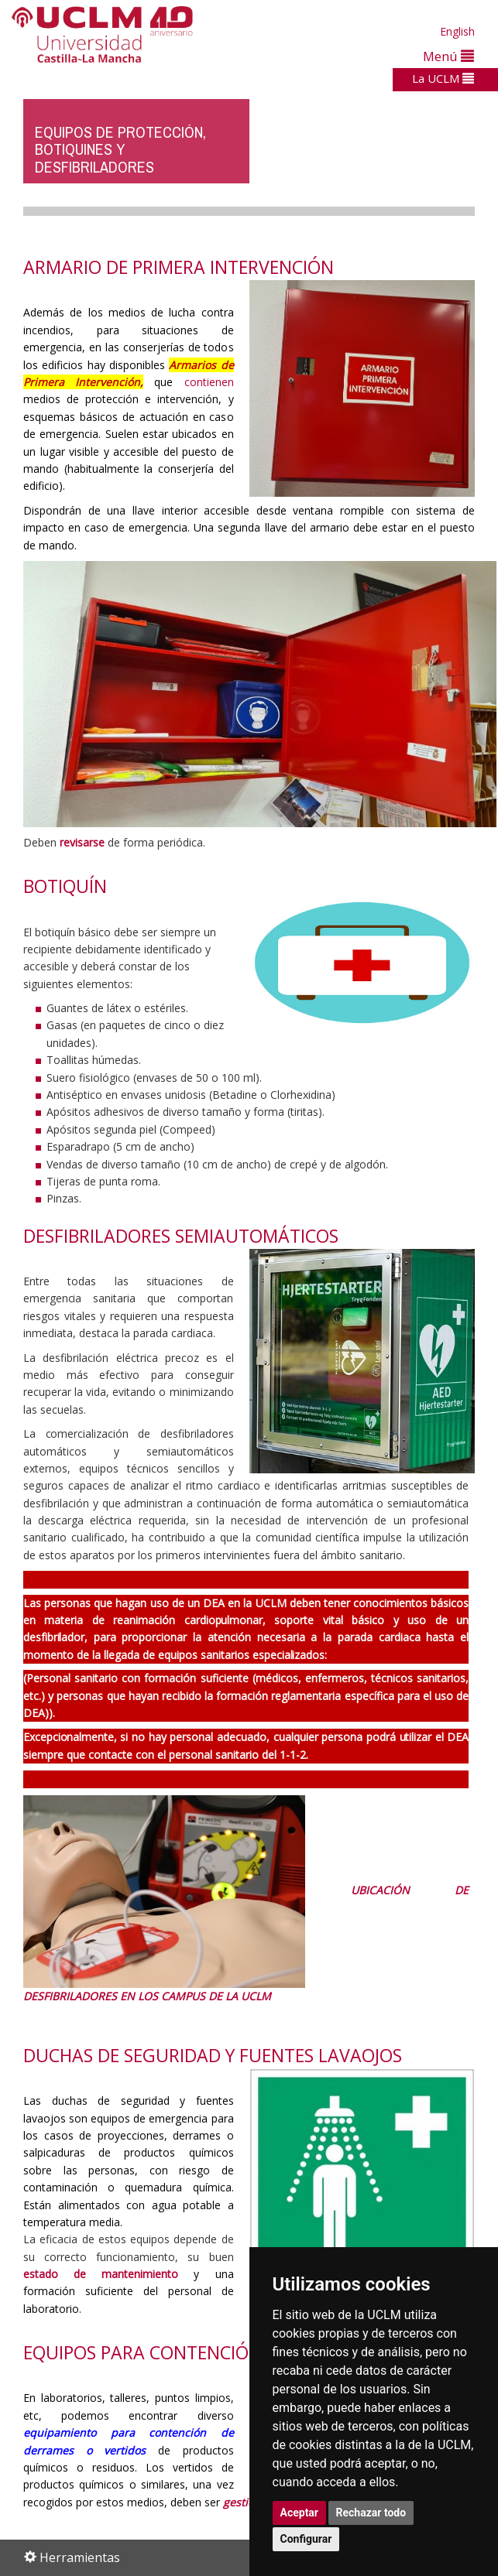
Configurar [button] (306, 2539)
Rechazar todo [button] (371, 2512)
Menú (448, 56)
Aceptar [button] (299, 2512)
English (457, 31)
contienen (209, 382)
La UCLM (443, 78)
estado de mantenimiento (100, 2273)
